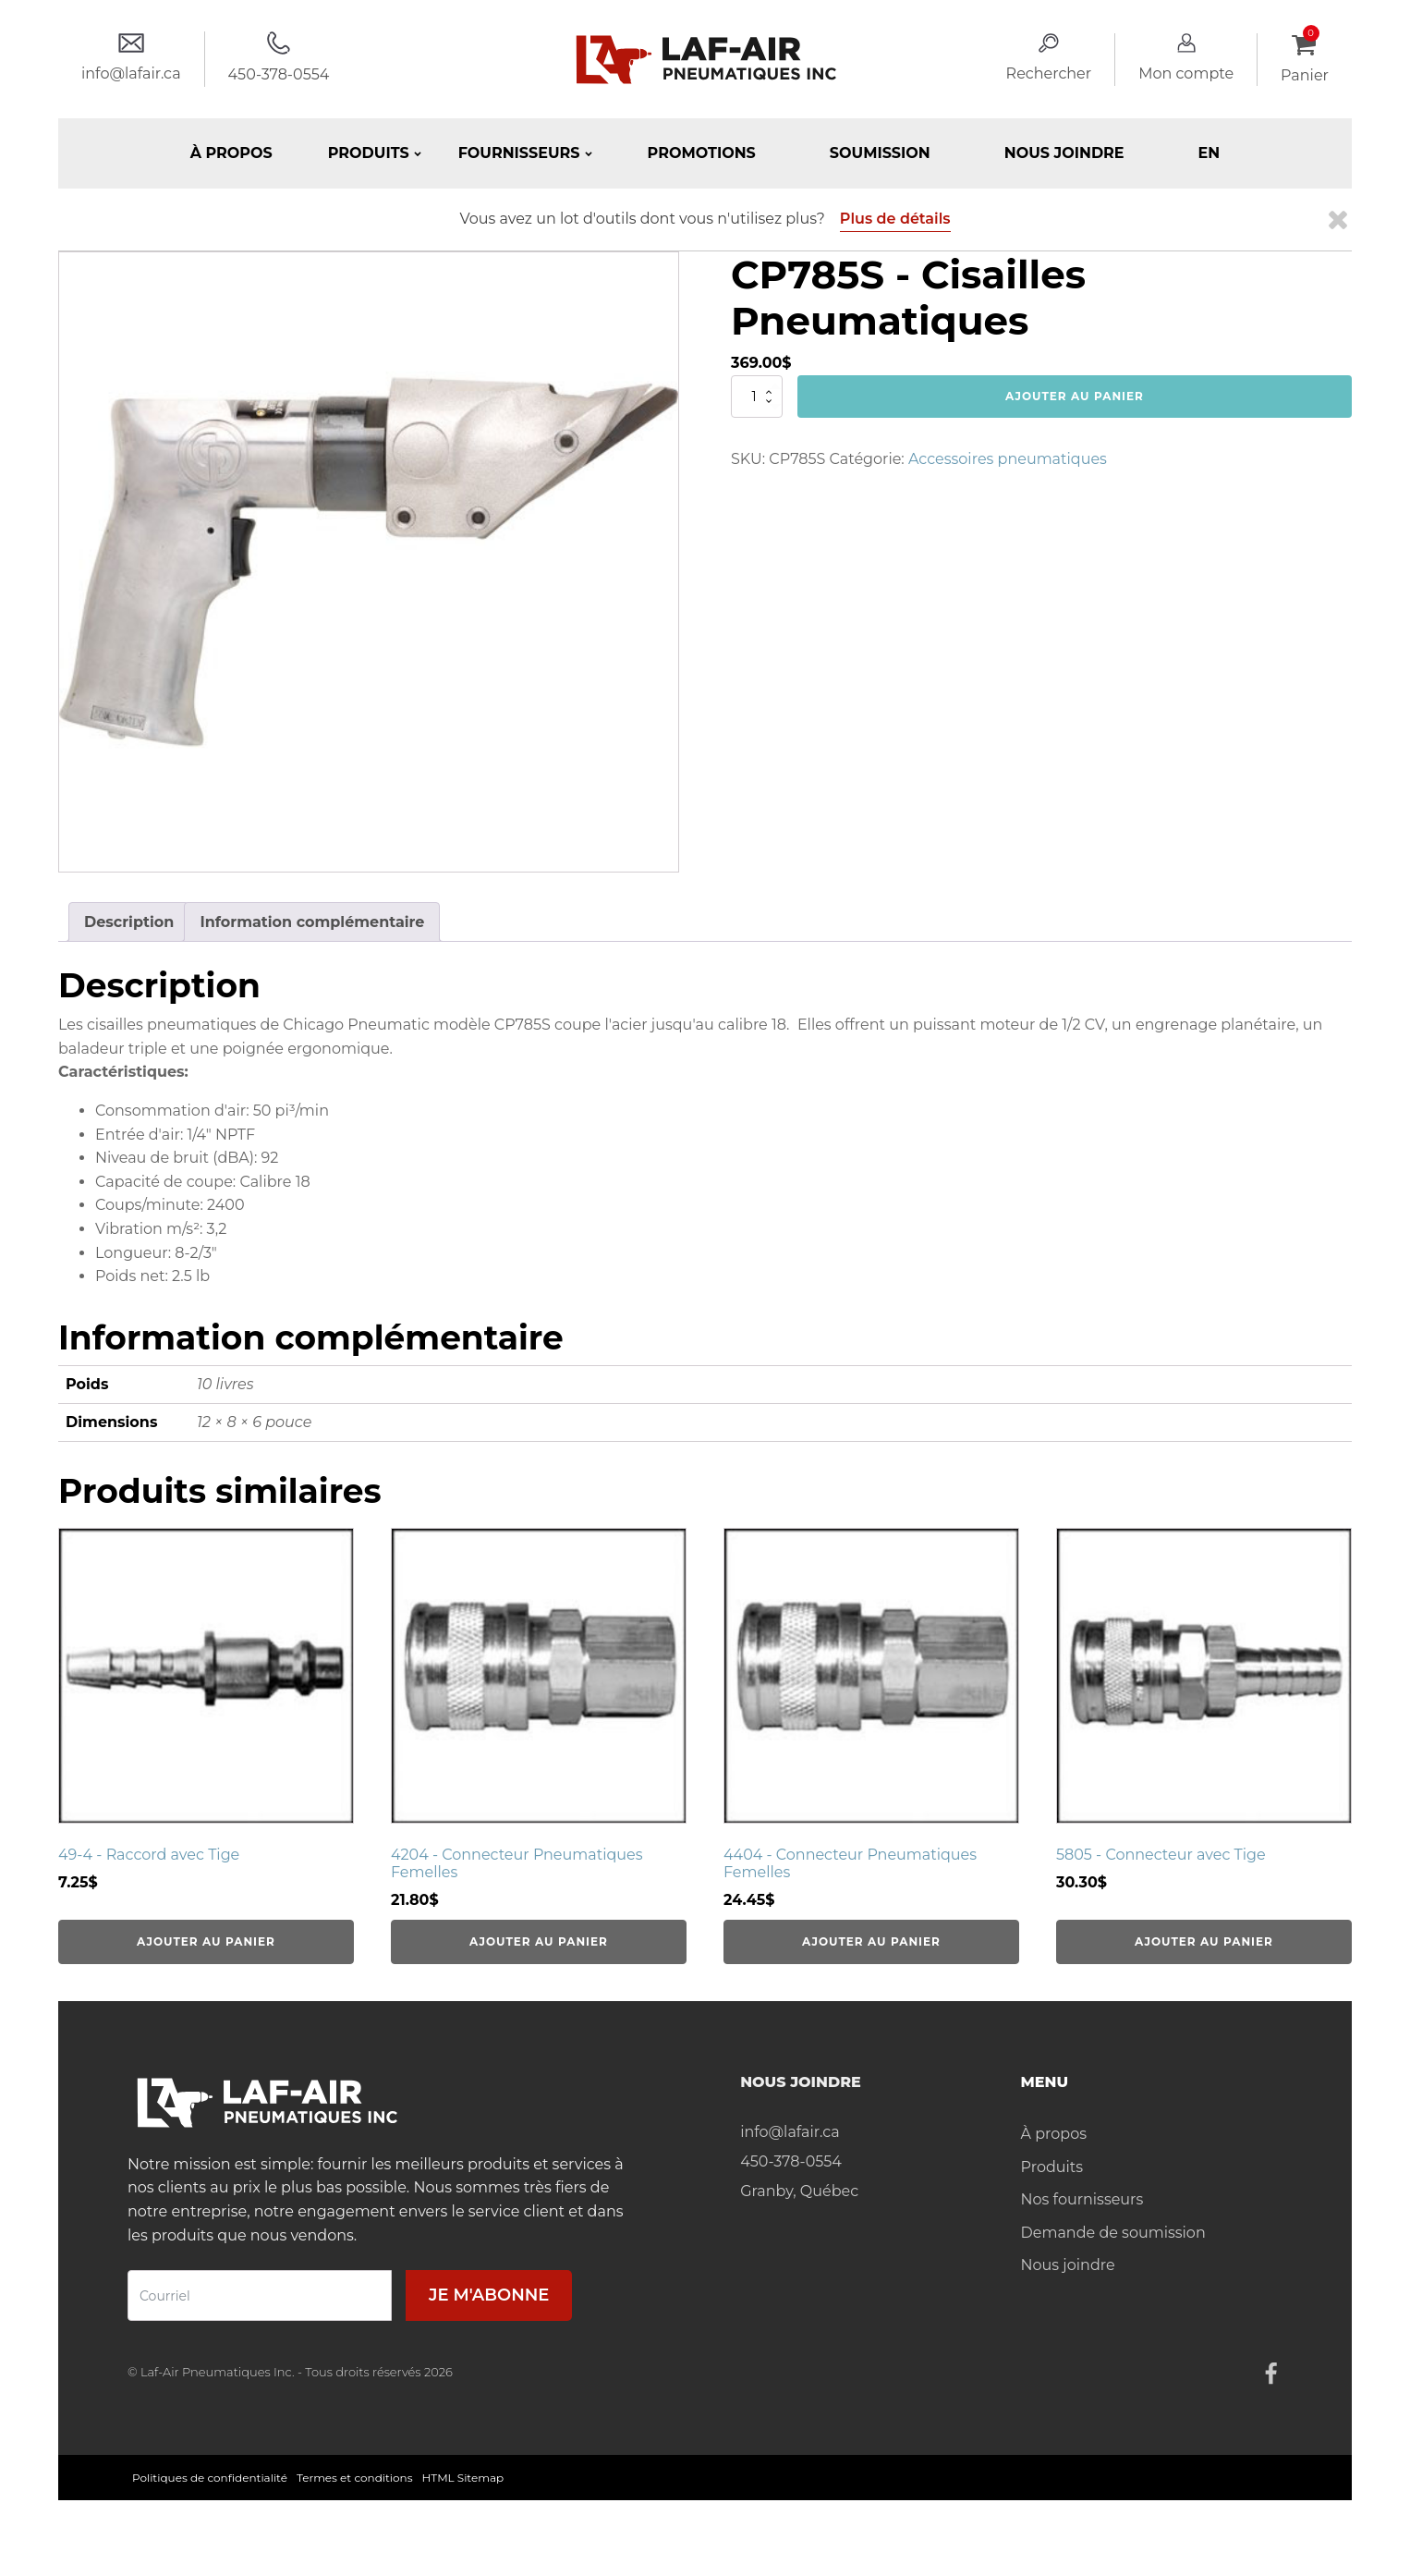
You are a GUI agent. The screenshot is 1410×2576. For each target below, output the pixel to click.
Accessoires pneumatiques (1007, 459)
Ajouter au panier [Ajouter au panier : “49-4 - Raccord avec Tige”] (206, 1941)
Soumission (880, 153)
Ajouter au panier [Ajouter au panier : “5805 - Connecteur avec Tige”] (1204, 1941)
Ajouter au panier (1074, 396)
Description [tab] (129, 922)
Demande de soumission (1113, 2232)
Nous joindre (1064, 153)
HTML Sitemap (463, 2477)
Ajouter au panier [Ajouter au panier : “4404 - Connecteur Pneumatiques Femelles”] (871, 1941)
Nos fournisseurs (1082, 2199)
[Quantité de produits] (757, 396)
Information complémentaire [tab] (312, 922)
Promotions (702, 153)
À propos (231, 153)
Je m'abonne (489, 2295)
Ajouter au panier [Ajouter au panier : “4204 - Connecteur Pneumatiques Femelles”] (538, 1941)
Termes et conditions (355, 2477)
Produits (1052, 2167)
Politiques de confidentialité (209, 2477)
